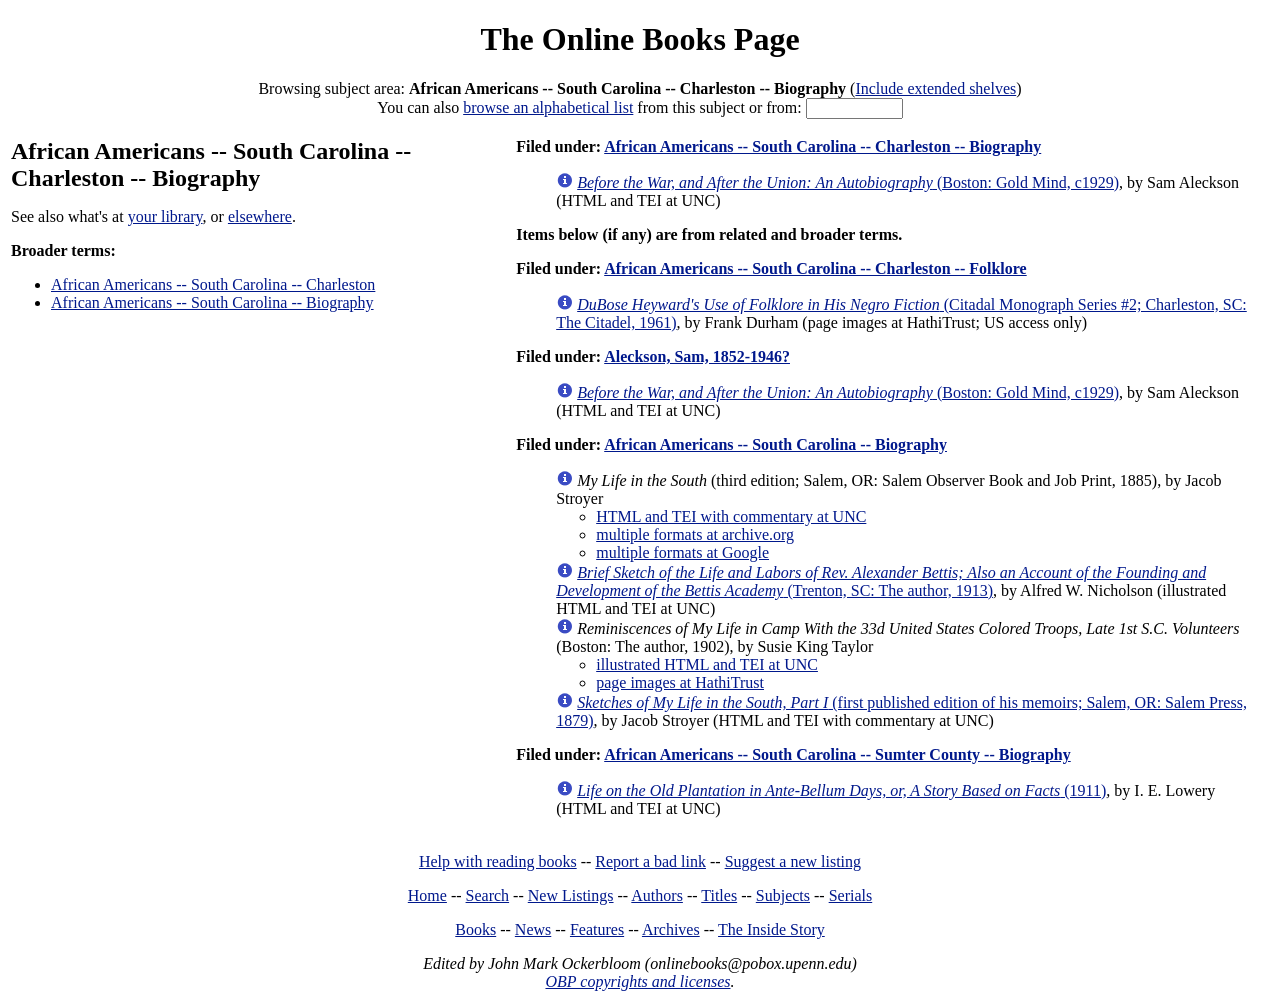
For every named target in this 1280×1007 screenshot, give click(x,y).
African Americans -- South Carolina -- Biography (212, 302)
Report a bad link (650, 861)
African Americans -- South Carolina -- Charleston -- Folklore (815, 268)
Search (488, 895)
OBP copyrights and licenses (637, 981)
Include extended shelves (935, 88)
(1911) (841, 790)
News (533, 929)
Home (427, 895)
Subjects (783, 895)
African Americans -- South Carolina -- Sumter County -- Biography (837, 754)
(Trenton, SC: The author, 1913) (881, 581)
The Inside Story (771, 929)
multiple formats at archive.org (695, 534)
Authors (657, 895)
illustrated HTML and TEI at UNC (707, 664)
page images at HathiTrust (680, 682)
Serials (851, 895)
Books (475, 929)
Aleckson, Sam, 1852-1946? (697, 356)
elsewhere (260, 216)
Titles (719, 895)
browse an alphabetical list (548, 107)
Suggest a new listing (793, 861)
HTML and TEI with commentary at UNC (731, 516)
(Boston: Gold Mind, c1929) (848, 182)
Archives (671, 929)
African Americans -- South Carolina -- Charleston (213, 284)
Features (597, 929)
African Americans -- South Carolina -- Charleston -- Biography (822, 146)
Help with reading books (498, 861)
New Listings (571, 895)
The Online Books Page (639, 39)
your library (165, 216)
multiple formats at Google (682, 552)
